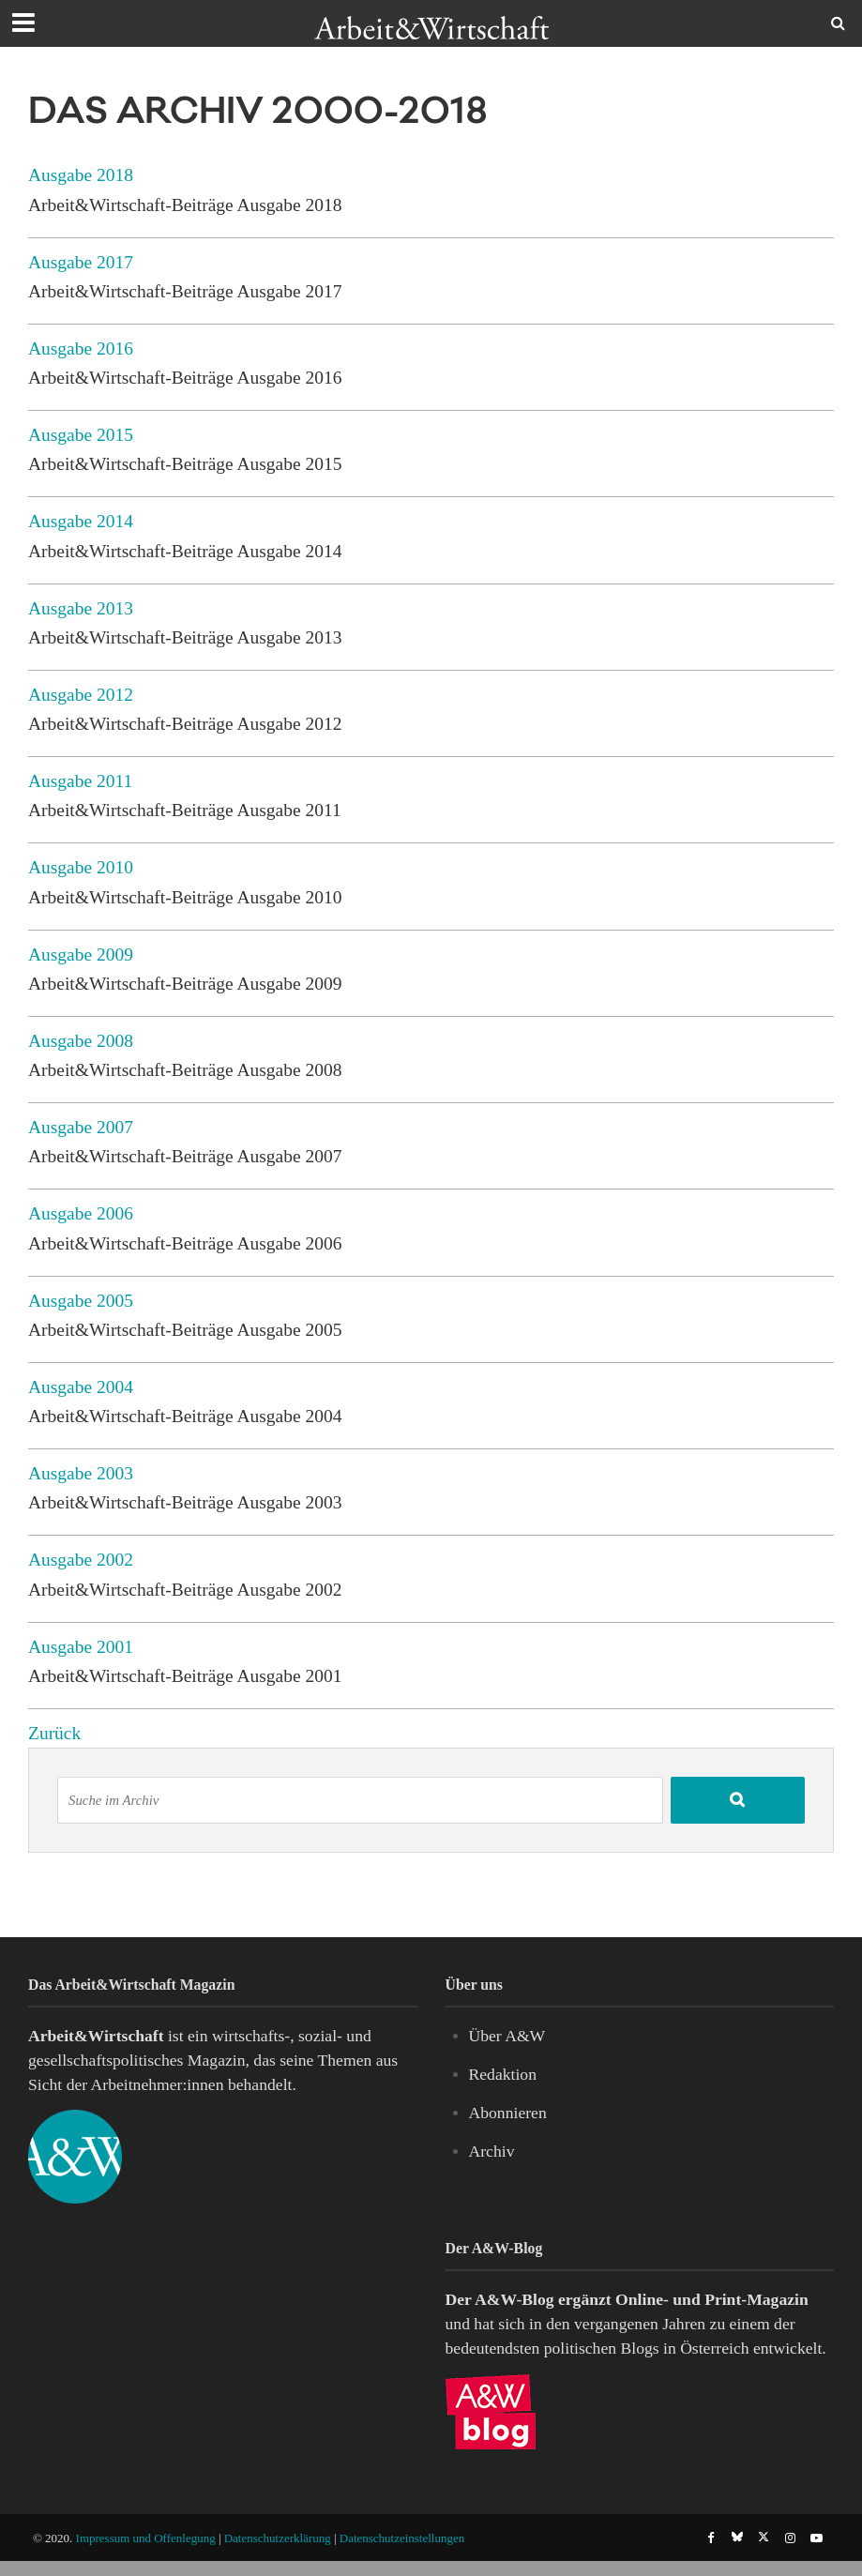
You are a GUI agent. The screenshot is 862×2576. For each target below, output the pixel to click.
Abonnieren (508, 2112)
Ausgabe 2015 (80, 435)
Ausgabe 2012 (80, 695)
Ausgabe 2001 (80, 1647)
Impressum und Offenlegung (146, 2538)
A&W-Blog (514, 2299)
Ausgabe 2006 (80, 1213)
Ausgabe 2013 (80, 608)
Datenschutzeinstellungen (402, 2538)
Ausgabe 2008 (80, 1041)
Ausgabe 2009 (80, 954)
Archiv (492, 2151)
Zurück (54, 1733)
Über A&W (507, 2035)
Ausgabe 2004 (80, 1387)
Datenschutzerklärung (277, 2538)
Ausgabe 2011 (80, 781)
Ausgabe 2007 (80, 1127)
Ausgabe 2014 (80, 521)
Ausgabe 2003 (80, 1473)
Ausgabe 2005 (80, 1301)
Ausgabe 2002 (80, 1559)
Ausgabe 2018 (80, 175)
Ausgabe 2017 (80, 262)
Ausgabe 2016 (80, 348)
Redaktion (503, 2074)
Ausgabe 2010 (80, 867)
